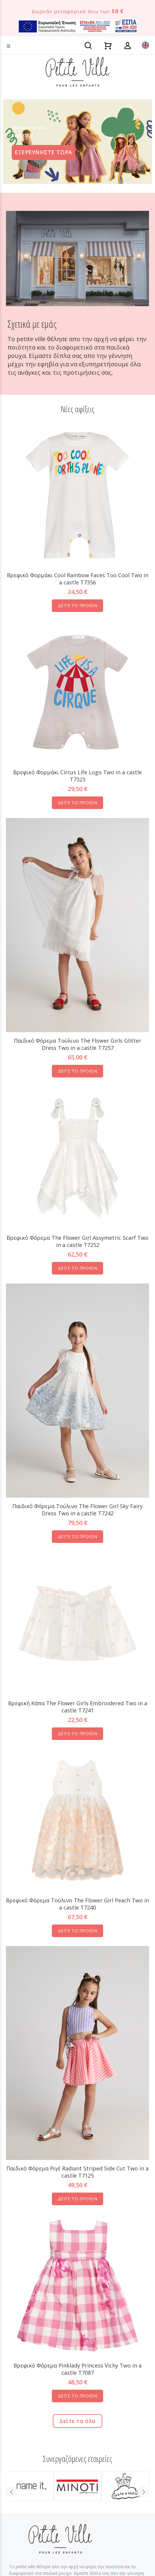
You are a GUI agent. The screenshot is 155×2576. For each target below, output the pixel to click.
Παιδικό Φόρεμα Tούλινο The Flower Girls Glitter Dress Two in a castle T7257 (77, 1044)
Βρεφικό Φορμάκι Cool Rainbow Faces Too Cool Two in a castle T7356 (77, 579)
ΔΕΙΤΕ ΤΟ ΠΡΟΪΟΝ (77, 605)
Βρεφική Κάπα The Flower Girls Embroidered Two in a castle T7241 (77, 1707)
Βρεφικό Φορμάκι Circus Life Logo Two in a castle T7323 (77, 776)
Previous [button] (11, 2492)
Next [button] (143, 2492)
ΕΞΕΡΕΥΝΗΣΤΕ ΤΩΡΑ (43, 152)
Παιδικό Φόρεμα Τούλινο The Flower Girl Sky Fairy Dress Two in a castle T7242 (77, 1509)
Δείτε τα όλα (77, 2420)
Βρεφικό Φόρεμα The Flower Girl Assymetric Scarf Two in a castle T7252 (77, 1241)
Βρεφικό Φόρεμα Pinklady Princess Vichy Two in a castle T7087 (77, 2369)
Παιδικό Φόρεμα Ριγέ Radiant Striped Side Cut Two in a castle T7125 (77, 2172)
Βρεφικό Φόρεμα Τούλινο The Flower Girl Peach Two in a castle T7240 (77, 1904)
